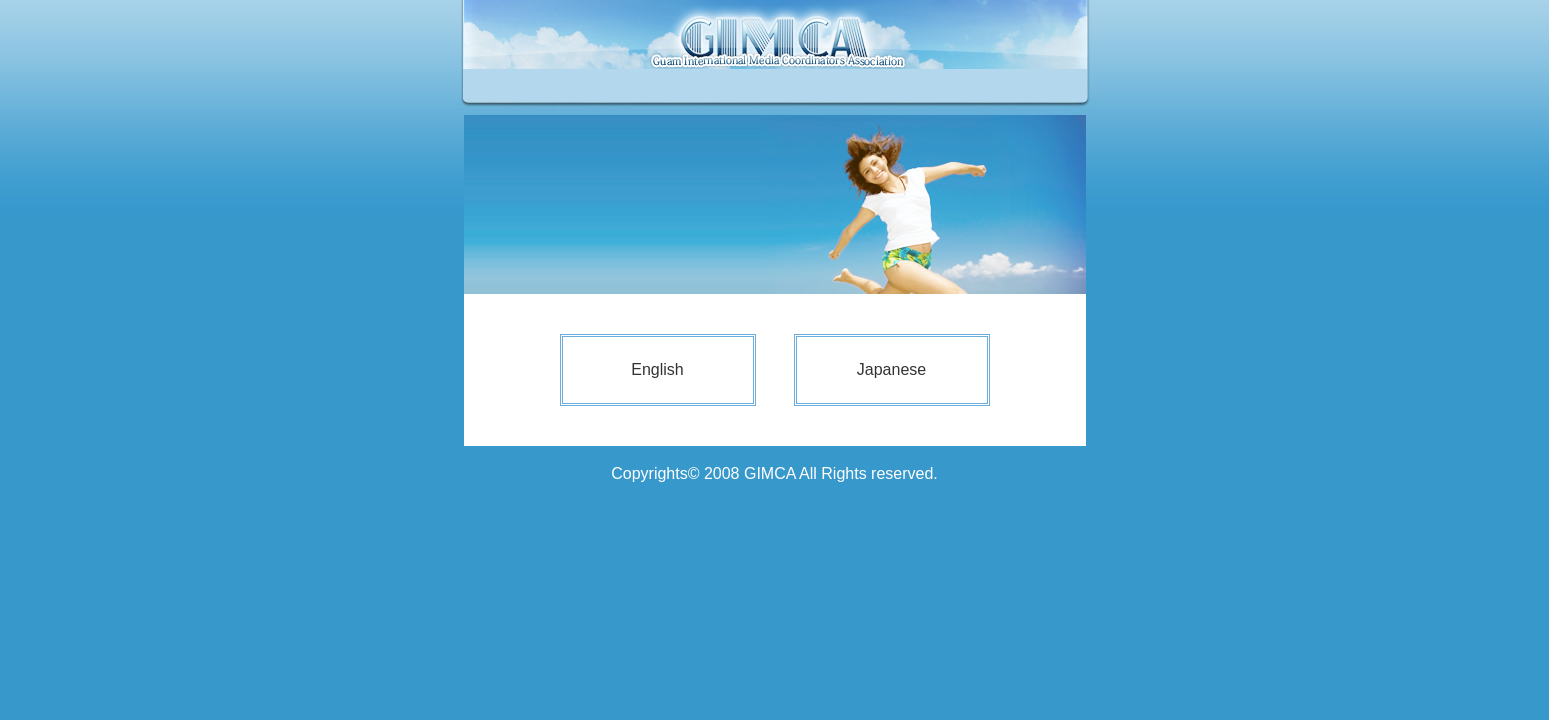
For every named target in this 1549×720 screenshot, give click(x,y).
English (657, 369)
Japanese (891, 369)
